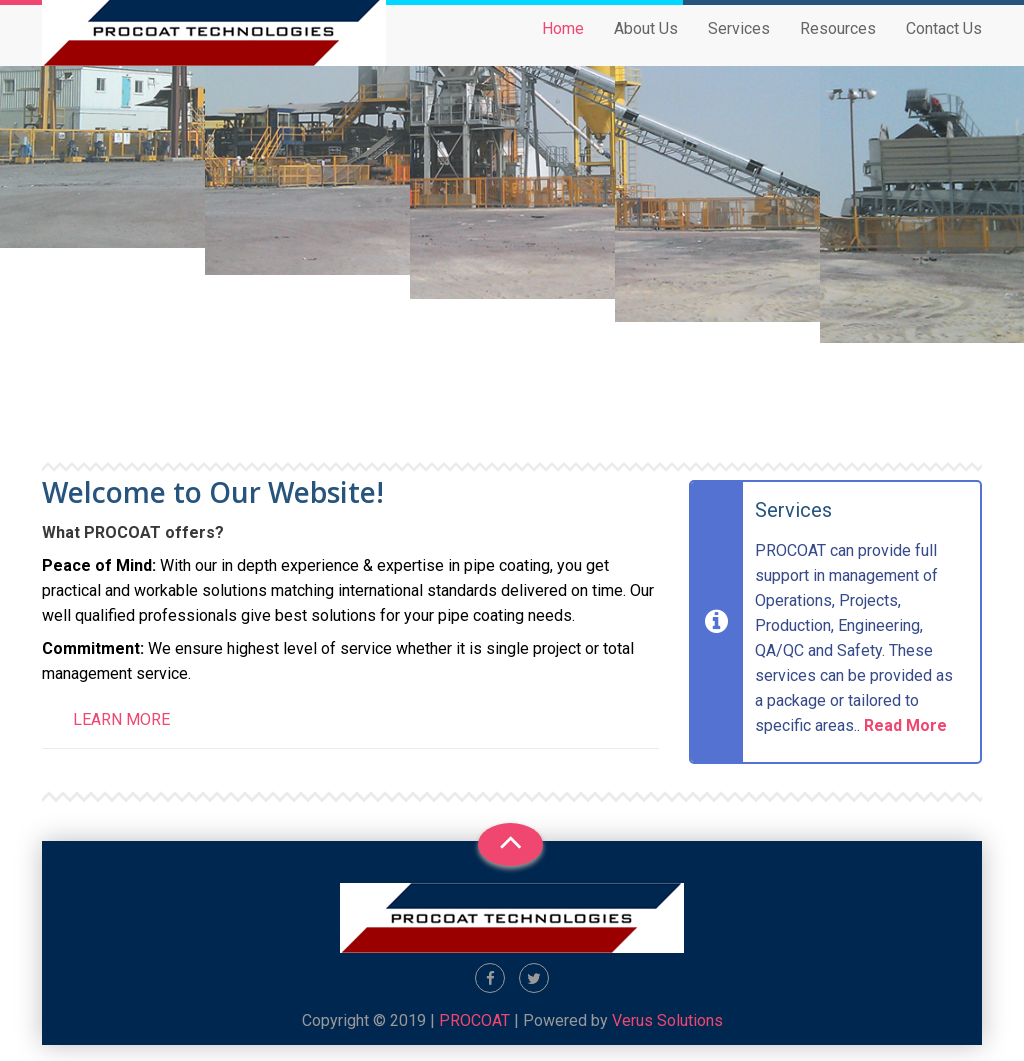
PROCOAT (474, 1020)
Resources (838, 46)
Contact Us (944, 46)
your (419, 615)
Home (563, 46)
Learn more (121, 719)
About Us (646, 46)
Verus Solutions (667, 1020)
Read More (905, 725)
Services (739, 46)
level (300, 648)
